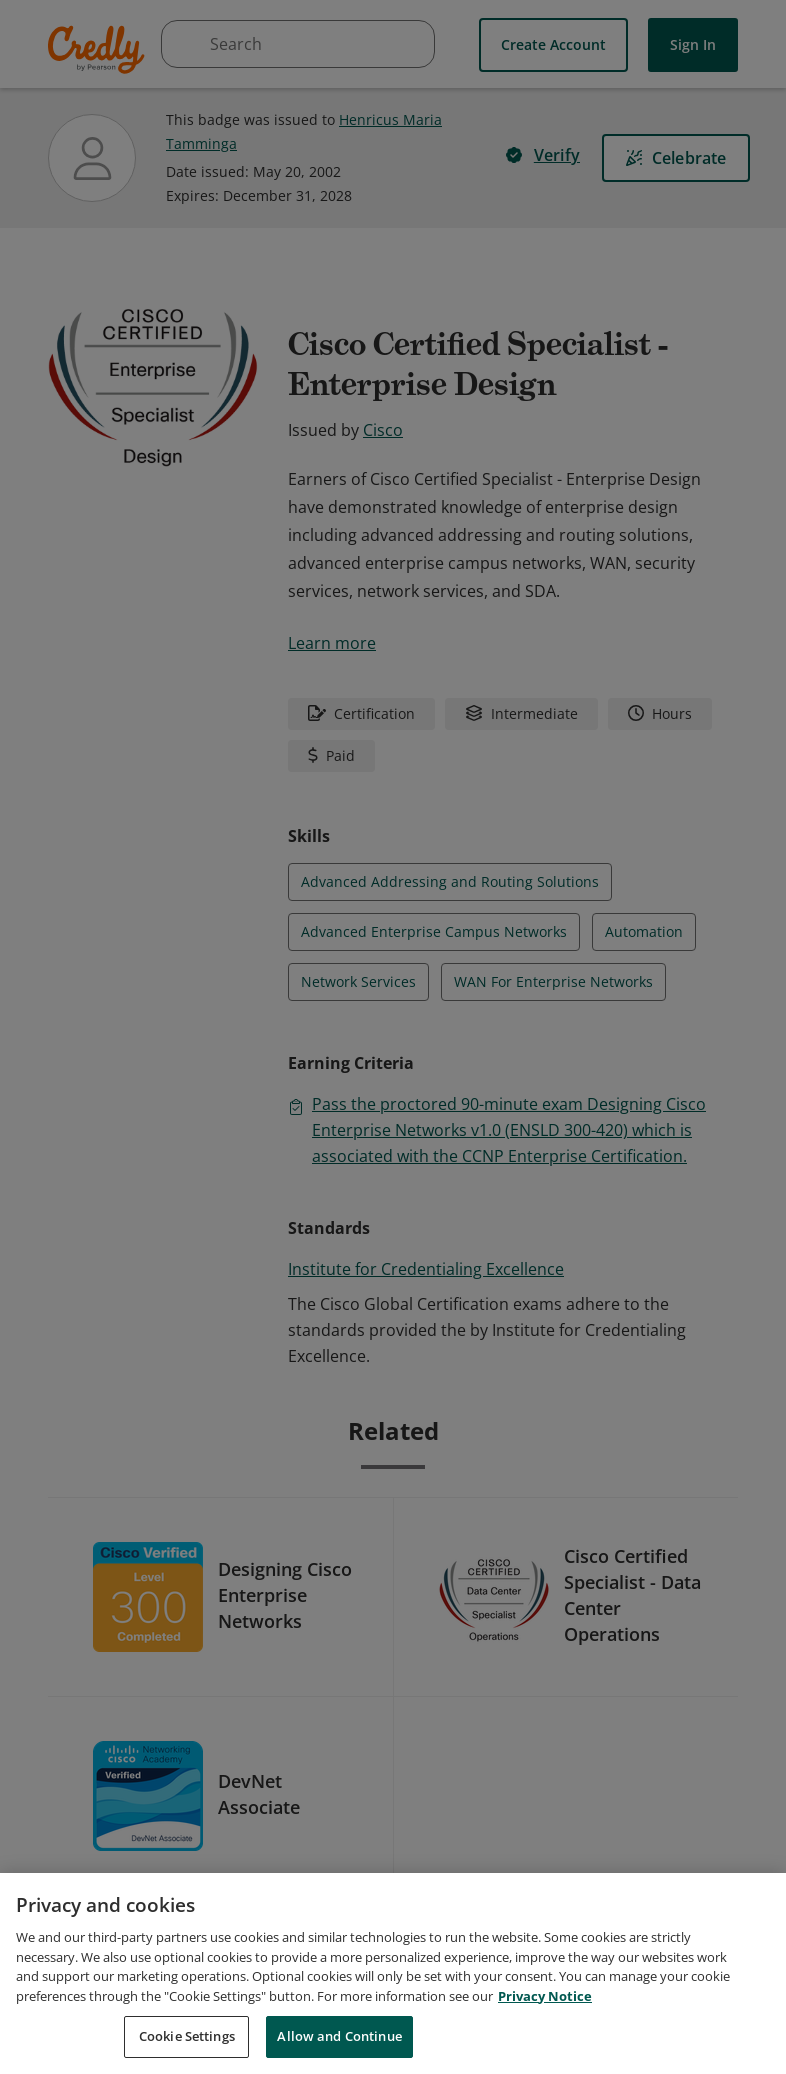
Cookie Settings (187, 2044)
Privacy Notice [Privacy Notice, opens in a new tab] (545, 2003)
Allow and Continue (339, 2044)
